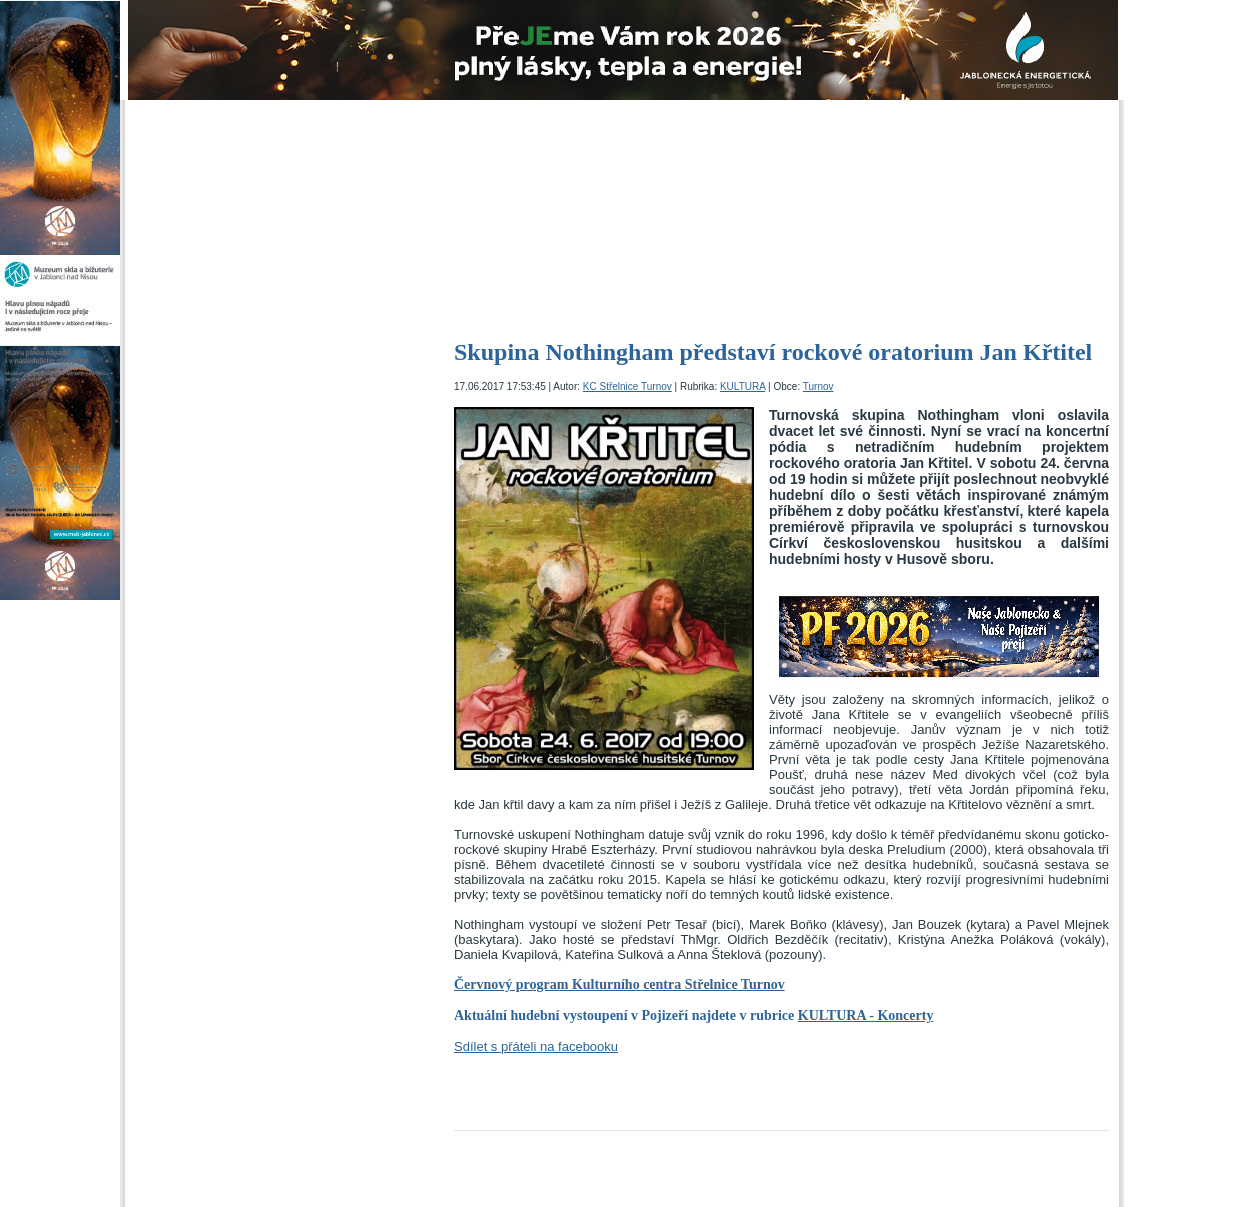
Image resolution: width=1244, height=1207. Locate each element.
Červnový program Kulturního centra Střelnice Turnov (619, 984)
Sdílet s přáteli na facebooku (536, 1046)
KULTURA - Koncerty (866, 1015)
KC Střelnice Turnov (627, 386)
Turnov (818, 386)
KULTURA (742, 386)
